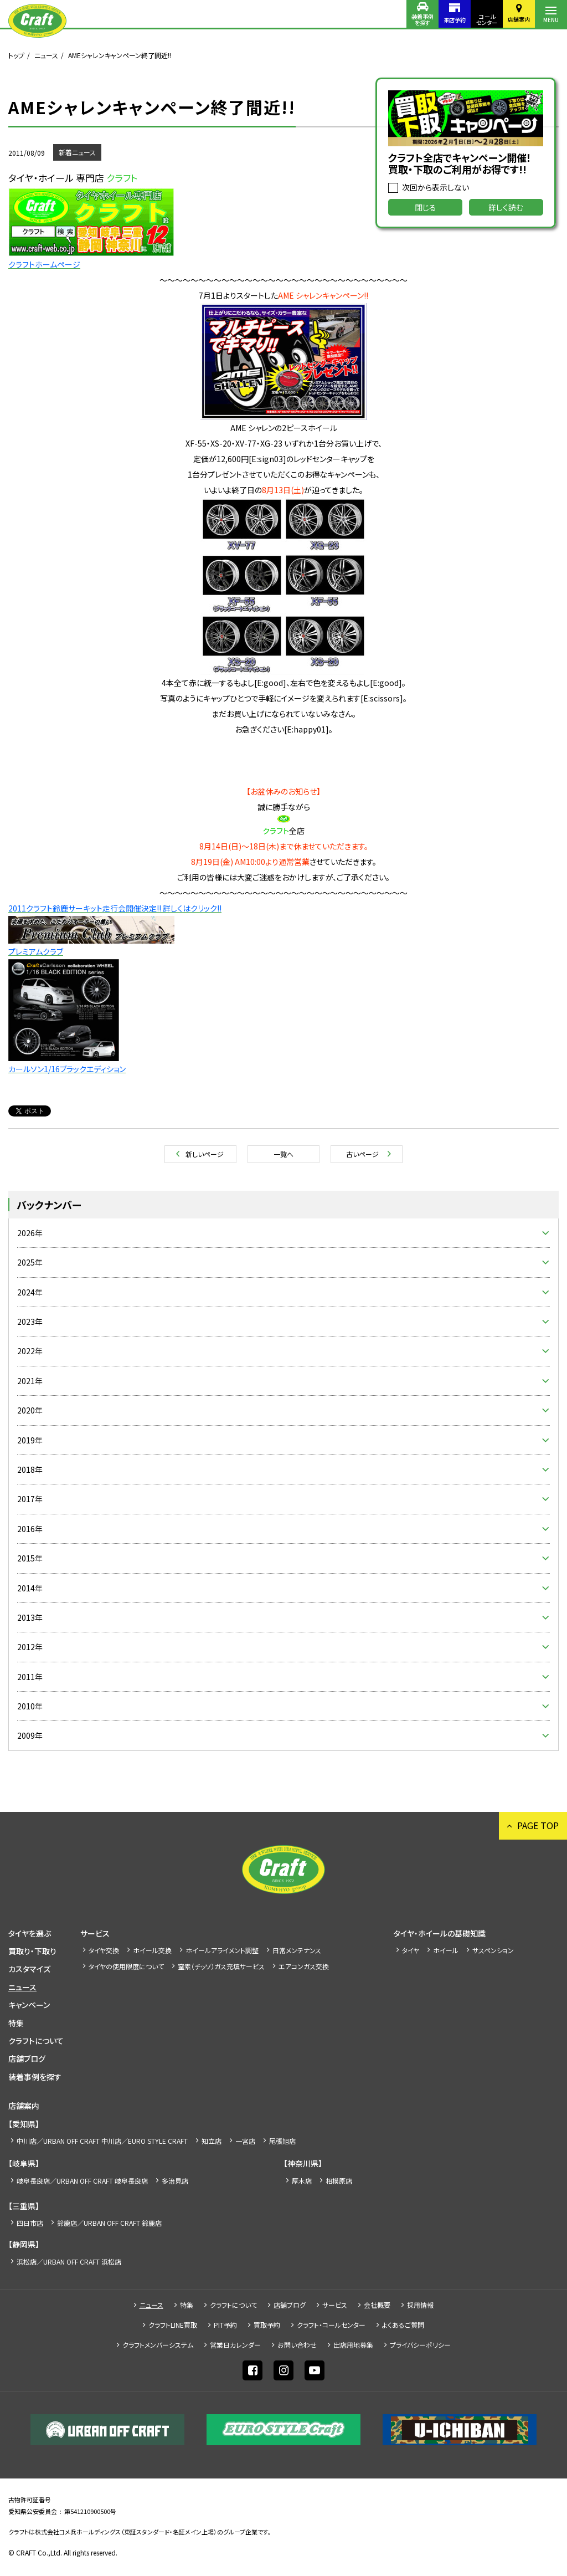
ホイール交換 (152, 1950)
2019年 (30, 1440)
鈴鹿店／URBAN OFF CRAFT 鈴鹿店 (109, 2222)
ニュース (46, 55)
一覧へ (283, 1154)
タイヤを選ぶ (29, 1933)
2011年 (30, 1676)
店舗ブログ (26, 2058)
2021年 (30, 1380)
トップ (16, 55)
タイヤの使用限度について (126, 1966)
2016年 (30, 1528)
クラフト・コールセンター (331, 2324)
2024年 (30, 1292)
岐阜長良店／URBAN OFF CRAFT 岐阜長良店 (82, 2180)
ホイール (445, 1950)
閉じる (425, 207)
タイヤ (410, 1950)
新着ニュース (77, 152)
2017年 (30, 1498)
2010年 (30, 1706)
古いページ (362, 1154)
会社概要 (377, 2304)
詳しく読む (505, 207)
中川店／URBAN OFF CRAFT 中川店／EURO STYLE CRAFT (102, 2140)
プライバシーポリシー (420, 2344)
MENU (551, 20)
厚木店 (302, 2180)
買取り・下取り (32, 1951)
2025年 (30, 1262)
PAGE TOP (538, 1825)
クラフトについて (36, 2040)
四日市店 (30, 2222)
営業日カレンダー (235, 2344)
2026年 (30, 1232)
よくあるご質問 (403, 2324)
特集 (16, 2023)
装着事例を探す (422, 19)
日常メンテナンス (296, 1950)
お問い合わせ (297, 2344)
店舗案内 (519, 19)
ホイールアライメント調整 (222, 1950)
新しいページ (204, 1154)
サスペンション (493, 1950)
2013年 (30, 1617)
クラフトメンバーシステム (157, 2344)
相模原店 (339, 2180)
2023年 (30, 1321)
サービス (95, 1933)
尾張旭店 (282, 2140)
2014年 (30, 1588)
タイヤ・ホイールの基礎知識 (440, 1933)
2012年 (30, 1646)
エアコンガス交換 (304, 1966)
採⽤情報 (420, 2304)
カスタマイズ (29, 1968)
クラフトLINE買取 (172, 2324)
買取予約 (267, 2324)
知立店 (211, 2140)
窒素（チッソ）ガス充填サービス (221, 1966)
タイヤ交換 (104, 1950)
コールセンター (486, 19)
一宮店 (245, 2140)
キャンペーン (29, 2004)
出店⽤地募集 (353, 2344)
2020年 (30, 1410)
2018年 (30, 1469)
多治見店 (175, 2180)
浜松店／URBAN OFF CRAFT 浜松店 (69, 2261)
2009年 (30, 1735)
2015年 (30, 1558)
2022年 (30, 1350)
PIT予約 (225, 2324)
